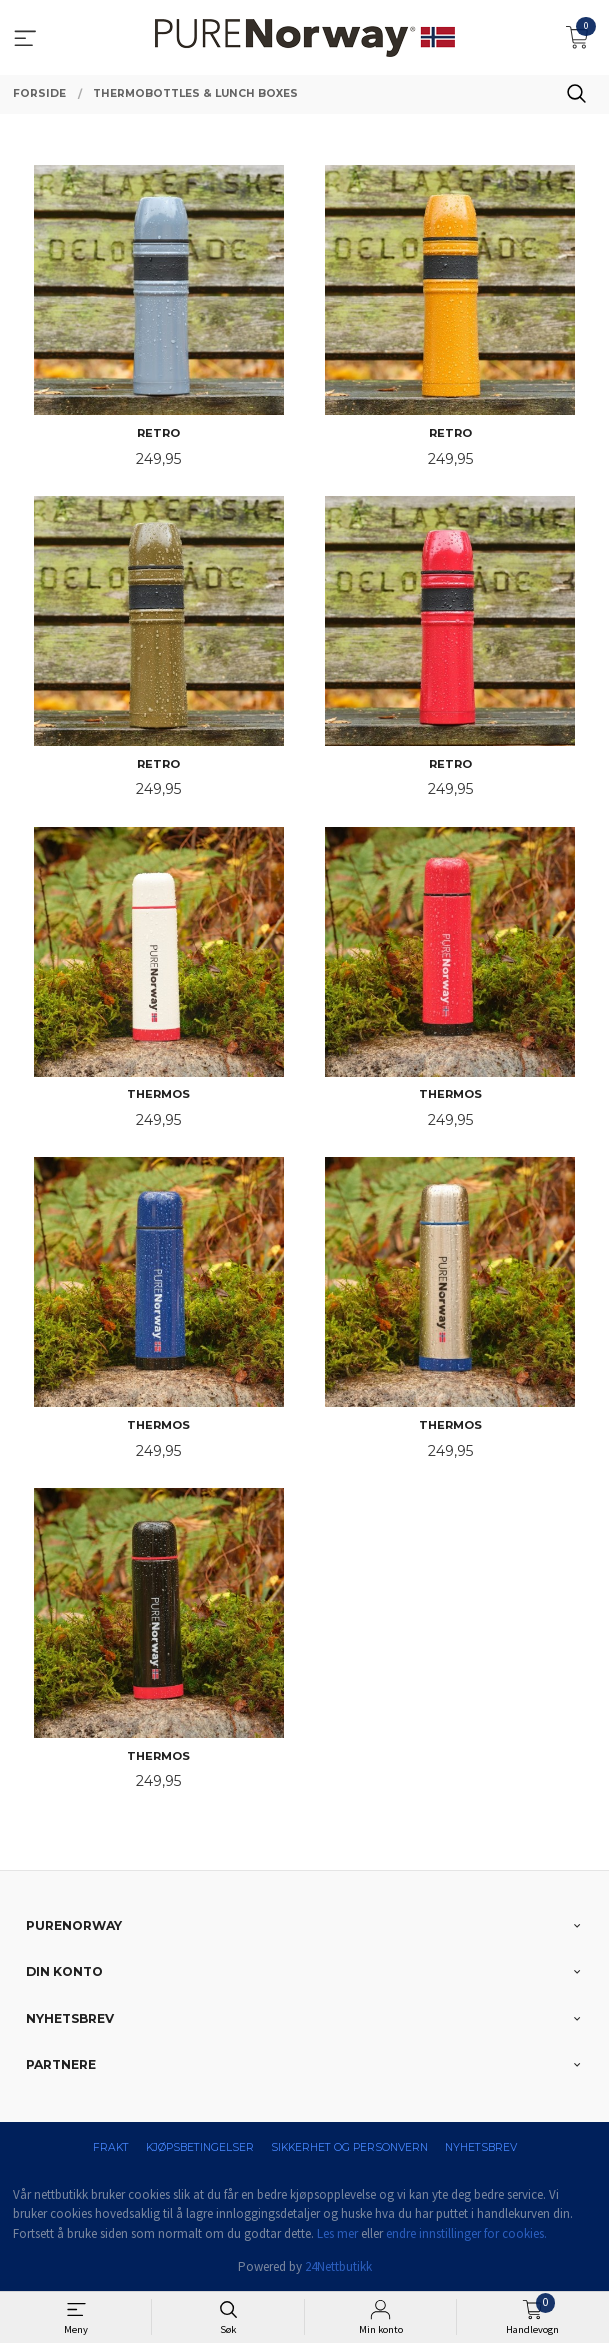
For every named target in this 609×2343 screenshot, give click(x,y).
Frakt (111, 2147)
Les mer (337, 2233)
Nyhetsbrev (481, 2147)
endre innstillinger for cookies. (466, 2233)
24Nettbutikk (338, 2266)
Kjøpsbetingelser (200, 2147)
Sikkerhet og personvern (349, 2147)
